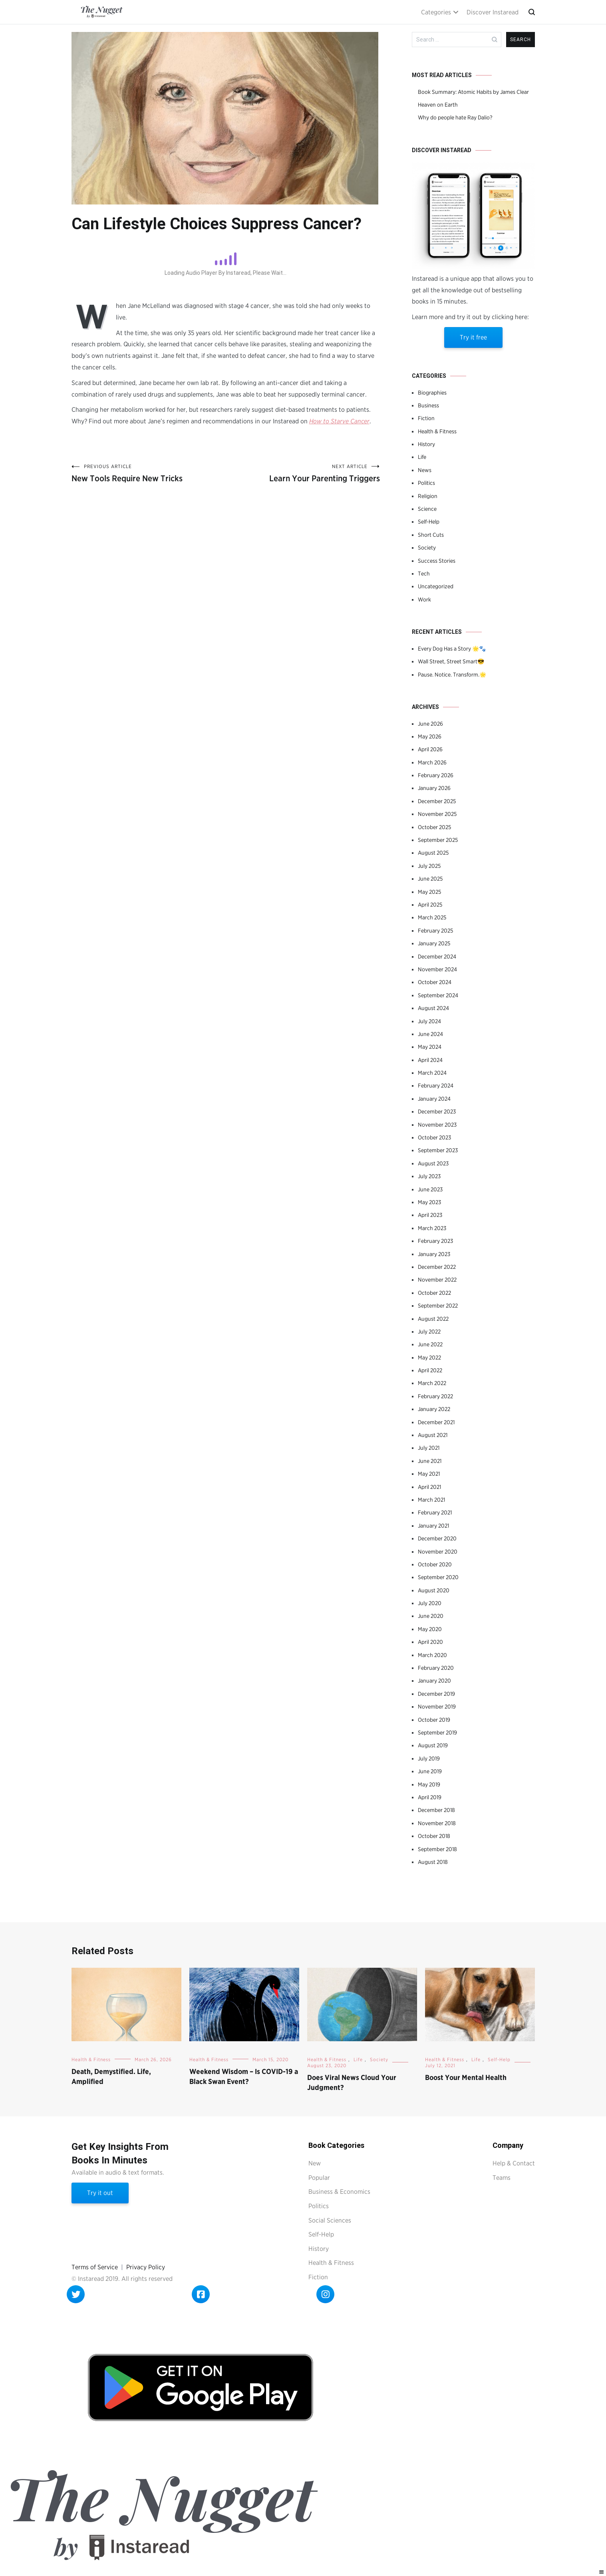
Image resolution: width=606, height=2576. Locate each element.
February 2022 (435, 1396)
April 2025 (430, 904)
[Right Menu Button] (601, 2572)
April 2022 (430, 1370)
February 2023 (435, 1241)
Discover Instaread (493, 12)
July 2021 (428, 1448)
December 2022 (437, 1267)
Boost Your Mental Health (466, 2077)
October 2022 (434, 1293)
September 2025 (438, 840)
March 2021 (431, 1499)
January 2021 (433, 1525)
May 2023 (429, 1202)
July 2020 (429, 1603)
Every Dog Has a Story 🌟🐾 (452, 648)
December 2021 (436, 1422)
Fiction (426, 418)
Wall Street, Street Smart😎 (451, 661)
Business (428, 405)
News (424, 470)
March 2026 (432, 762)
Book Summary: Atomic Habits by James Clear (473, 92)
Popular (319, 2177)
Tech (424, 573)
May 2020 (430, 1629)
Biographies (432, 392)
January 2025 (434, 943)
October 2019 (434, 1720)
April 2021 (429, 1487)
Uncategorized (435, 586)
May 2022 (429, 1357)
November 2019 (437, 1706)
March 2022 (432, 1383)
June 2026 (430, 723)
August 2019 (433, 1745)
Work (424, 599)
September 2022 (438, 1305)
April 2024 (430, 1060)
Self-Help (428, 521)
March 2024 (432, 1073)
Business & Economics (339, 2191)
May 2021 (429, 1474)
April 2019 (429, 1797)
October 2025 (434, 827)
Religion (427, 496)
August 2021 (432, 1435)
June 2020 (430, 1616)
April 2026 (430, 749)
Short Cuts (431, 535)
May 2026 (429, 736)
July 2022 (429, 1331)
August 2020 (433, 1590)
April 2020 (430, 1642)
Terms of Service (95, 2267)
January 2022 (434, 1409)
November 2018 (437, 1823)
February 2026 (435, 775)
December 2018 (436, 1810)
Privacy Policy (145, 2267)
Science (427, 509)
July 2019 (429, 1758)
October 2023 (434, 1137)
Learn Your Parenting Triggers (303, 473)
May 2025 (429, 892)
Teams (502, 2177)
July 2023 (429, 1176)
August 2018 (433, 1862)
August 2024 (433, 1008)
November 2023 (437, 1124)
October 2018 (434, 1836)
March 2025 (432, 917)
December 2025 (437, 801)
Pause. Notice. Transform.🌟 (452, 674)
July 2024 (429, 1021)
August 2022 (433, 1319)
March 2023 (432, 1228)
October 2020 (435, 1564)
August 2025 (433, 852)
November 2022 (437, 1279)
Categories (436, 12)
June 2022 (430, 1344)
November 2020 (437, 1551)
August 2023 (433, 1163)
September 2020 (438, 1577)
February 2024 (435, 1085)
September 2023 (438, 1150)
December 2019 (436, 1694)
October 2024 (434, 982)
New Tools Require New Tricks (149, 473)
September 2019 (437, 1732)
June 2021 (429, 1461)
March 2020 (432, 1655)
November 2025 (437, 814)
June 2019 (430, 1771)
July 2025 (429, 866)
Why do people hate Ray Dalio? (455, 117)
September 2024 (438, 995)
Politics (426, 483)
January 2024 (434, 1098)
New (314, 2163)
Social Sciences (329, 2220)
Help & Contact (514, 2163)
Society (427, 547)
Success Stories (436, 561)
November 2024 (437, 969)
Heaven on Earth (438, 104)
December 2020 (437, 1538)
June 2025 (430, 878)
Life (422, 457)
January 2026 (434, 788)
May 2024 (429, 1047)
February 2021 (435, 1512)
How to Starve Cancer (339, 421)
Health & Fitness (437, 431)
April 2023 (430, 1215)
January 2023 (434, 1254)
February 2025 (435, 930)
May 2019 (429, 1784)
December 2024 (437, 956)
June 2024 (430, 1034)
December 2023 (437, 1111)
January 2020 (434, 1680)
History (426, 444)
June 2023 (430, 1189)
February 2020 (436, 1668)
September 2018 (437, 1849)
